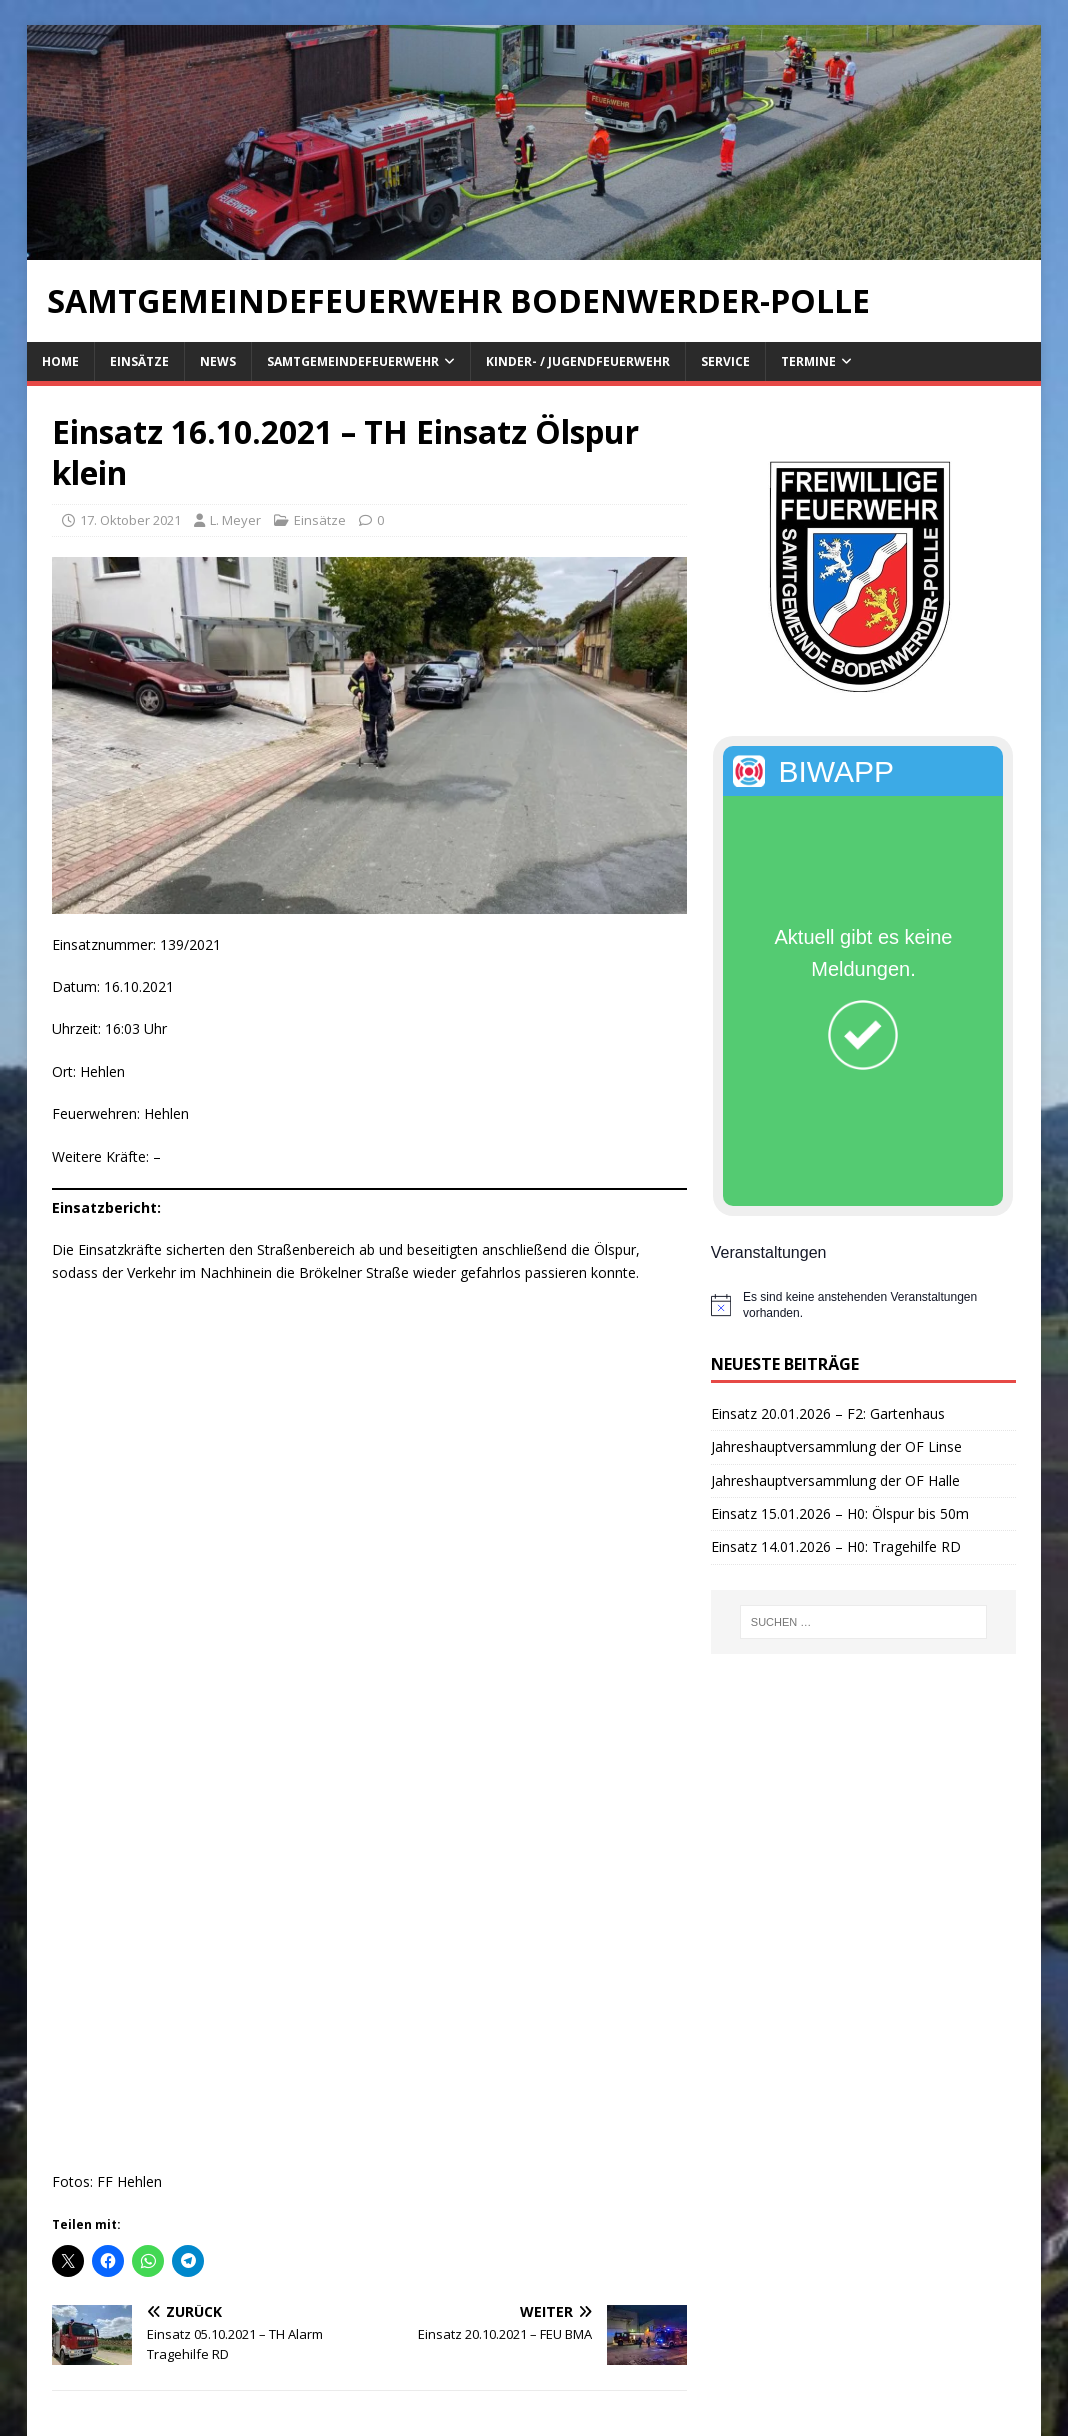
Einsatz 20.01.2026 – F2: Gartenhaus (828, 1413)
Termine (808, 361)
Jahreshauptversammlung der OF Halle (835, 1480)
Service (725, 361)
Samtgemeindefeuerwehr (353, 361)
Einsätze (139, 361)
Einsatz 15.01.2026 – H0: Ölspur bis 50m (840, 1513)
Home (60, 361)
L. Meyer (235, 520)
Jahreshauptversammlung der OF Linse (836, 1446)
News (218, 361)
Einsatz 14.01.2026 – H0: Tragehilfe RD (836, 1546)
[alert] (863, 1305)
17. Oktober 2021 (130, 520)
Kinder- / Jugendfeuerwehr (578, 361)
